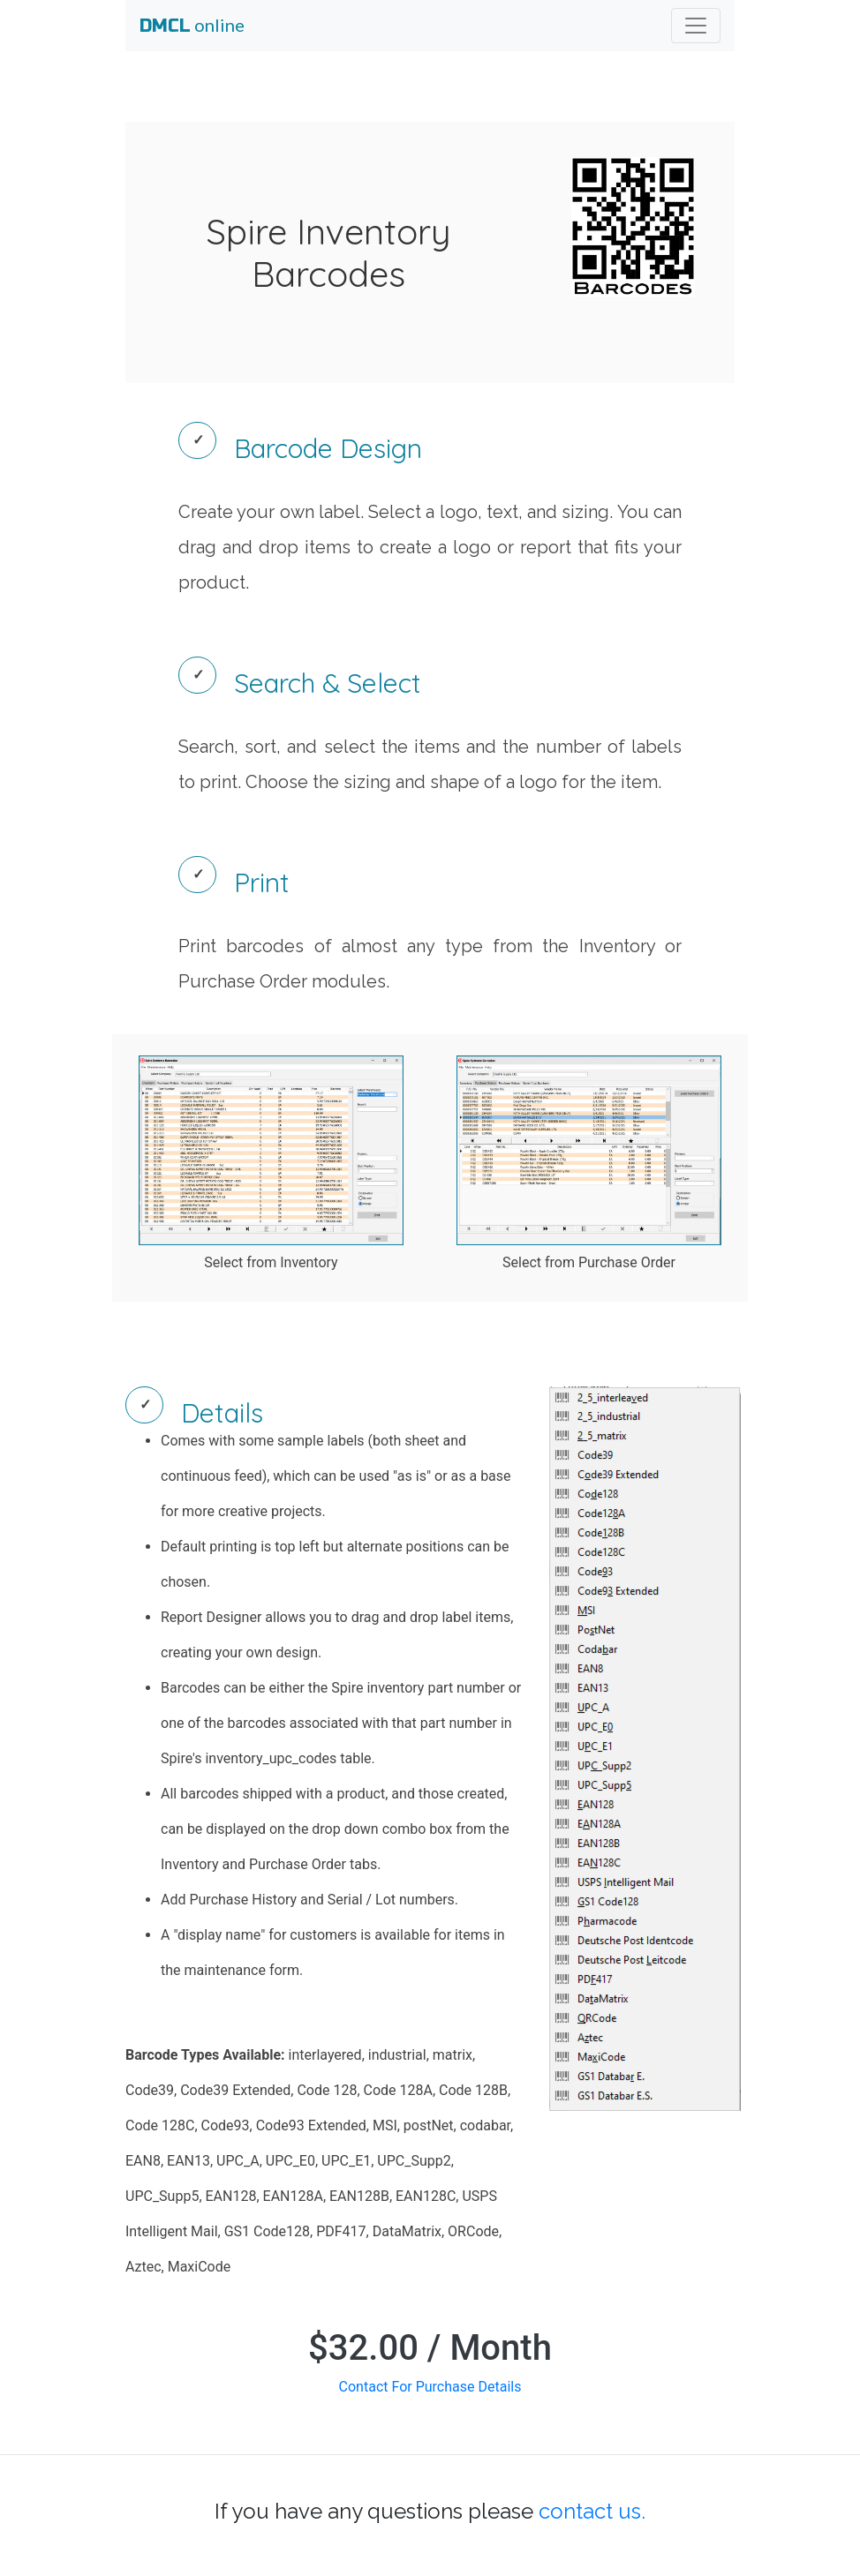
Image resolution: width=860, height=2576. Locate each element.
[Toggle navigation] (695, 25)
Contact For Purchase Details (430, 2386)
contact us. (592, 2511)
